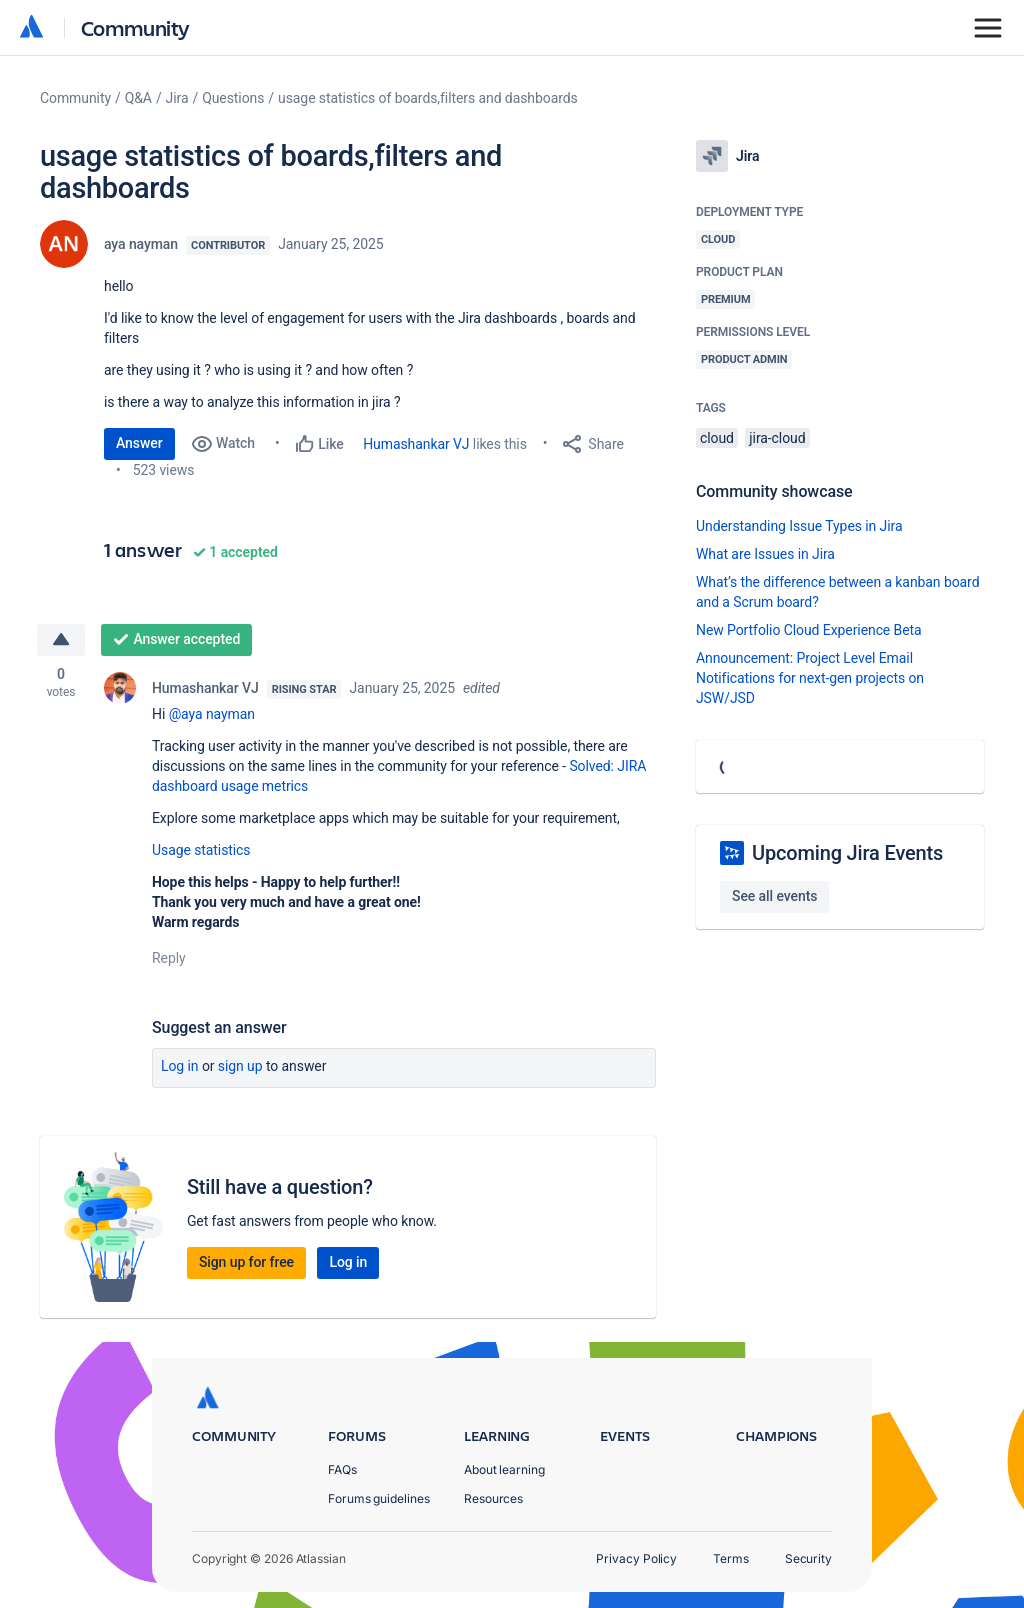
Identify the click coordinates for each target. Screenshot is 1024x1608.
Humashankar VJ (416, 444)
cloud (717, 438)
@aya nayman (212, 714)
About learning (504, 1469)
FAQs (342, 1469)
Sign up (240, 1066)
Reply (169, 958)
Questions (233, 98)
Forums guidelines (379, 1498)
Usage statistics (201, 850)
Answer (139, 443)
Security (808, 1558)
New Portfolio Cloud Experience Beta (809, 630)
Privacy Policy (636, 1558)
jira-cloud (777, 438)
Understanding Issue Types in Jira (799, 526)
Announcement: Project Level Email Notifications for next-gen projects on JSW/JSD (810, 678)
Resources (493, 1498)
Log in (180, 1066)
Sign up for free (246, 1262)
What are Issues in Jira (765, 554)
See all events (774, 896)
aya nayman (141, 244)
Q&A (138, 98)
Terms (731, 1558)
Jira (177, 98)
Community (135, 27)
